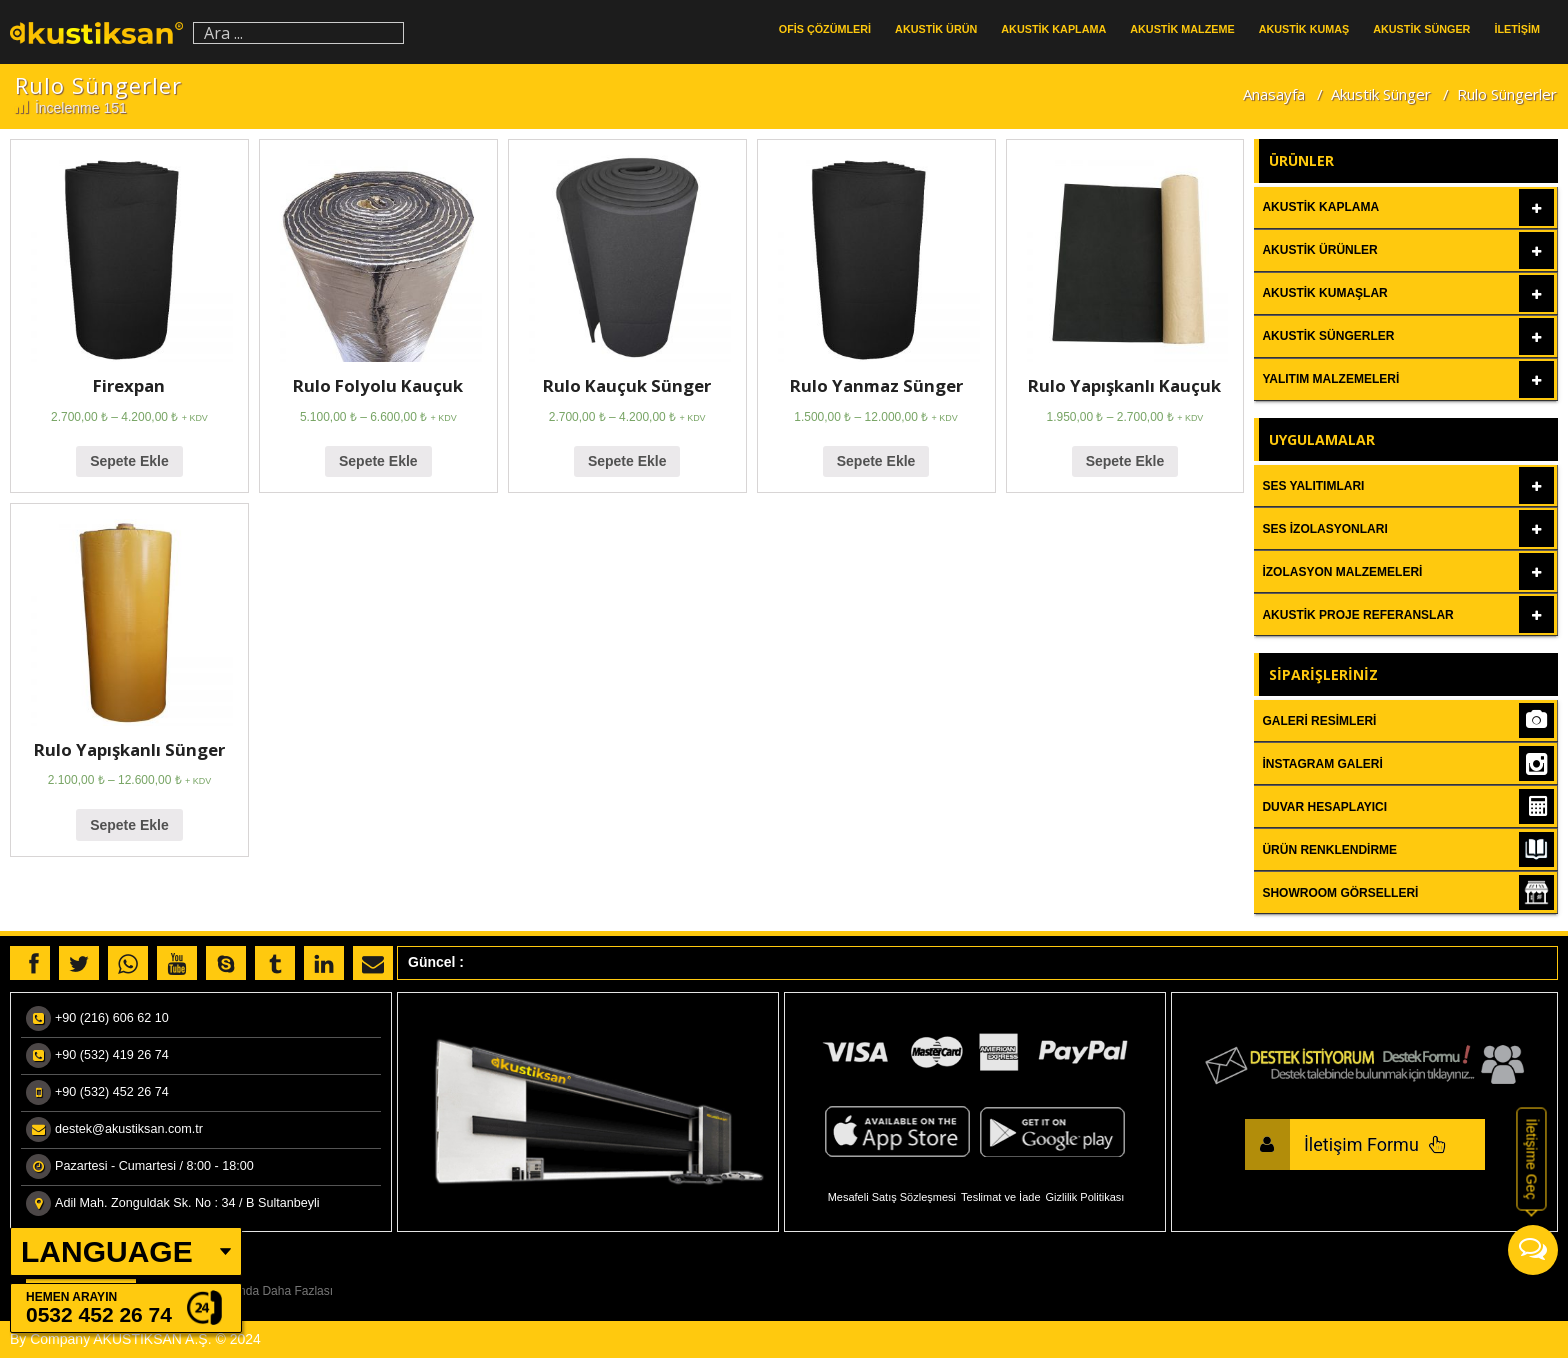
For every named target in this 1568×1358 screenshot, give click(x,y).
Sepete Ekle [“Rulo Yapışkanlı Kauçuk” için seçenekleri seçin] (1125, 461)
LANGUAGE (107, 1251)
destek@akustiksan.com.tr (129, 1129)
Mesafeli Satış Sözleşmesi (892, 1197)
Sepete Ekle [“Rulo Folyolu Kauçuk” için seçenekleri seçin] (378, 461)
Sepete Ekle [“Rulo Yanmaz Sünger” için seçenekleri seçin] (876, 461)
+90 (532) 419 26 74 (112, 1055)
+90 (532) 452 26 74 (112, 1092)
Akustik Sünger (1381, 94)
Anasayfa (1274, 94)
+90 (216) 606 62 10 (112, 1018)
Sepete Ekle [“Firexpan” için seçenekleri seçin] (129, 461)
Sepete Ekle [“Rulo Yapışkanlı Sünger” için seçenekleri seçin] (129, 825)
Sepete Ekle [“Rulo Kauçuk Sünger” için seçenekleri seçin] (627, 461)
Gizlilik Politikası (1085, 1197)
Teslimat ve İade (1000, 1197)
